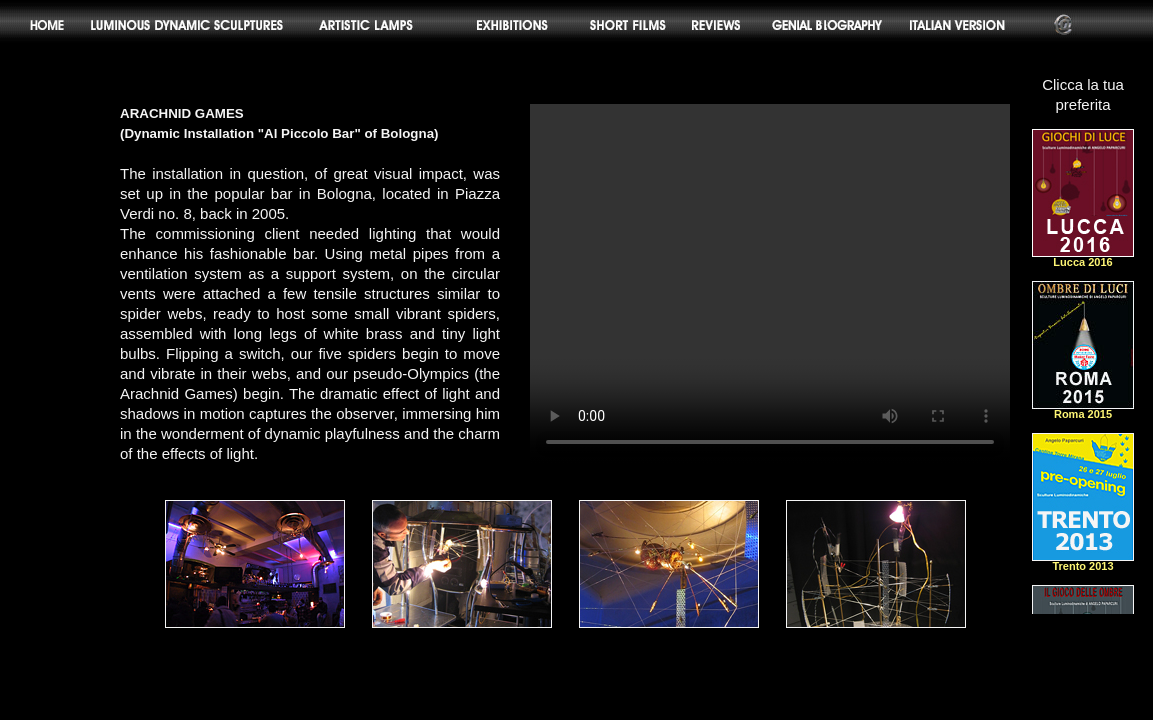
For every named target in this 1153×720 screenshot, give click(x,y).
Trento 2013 (1083, 561)
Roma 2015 (1083, 409)
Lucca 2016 (1083, 257)
